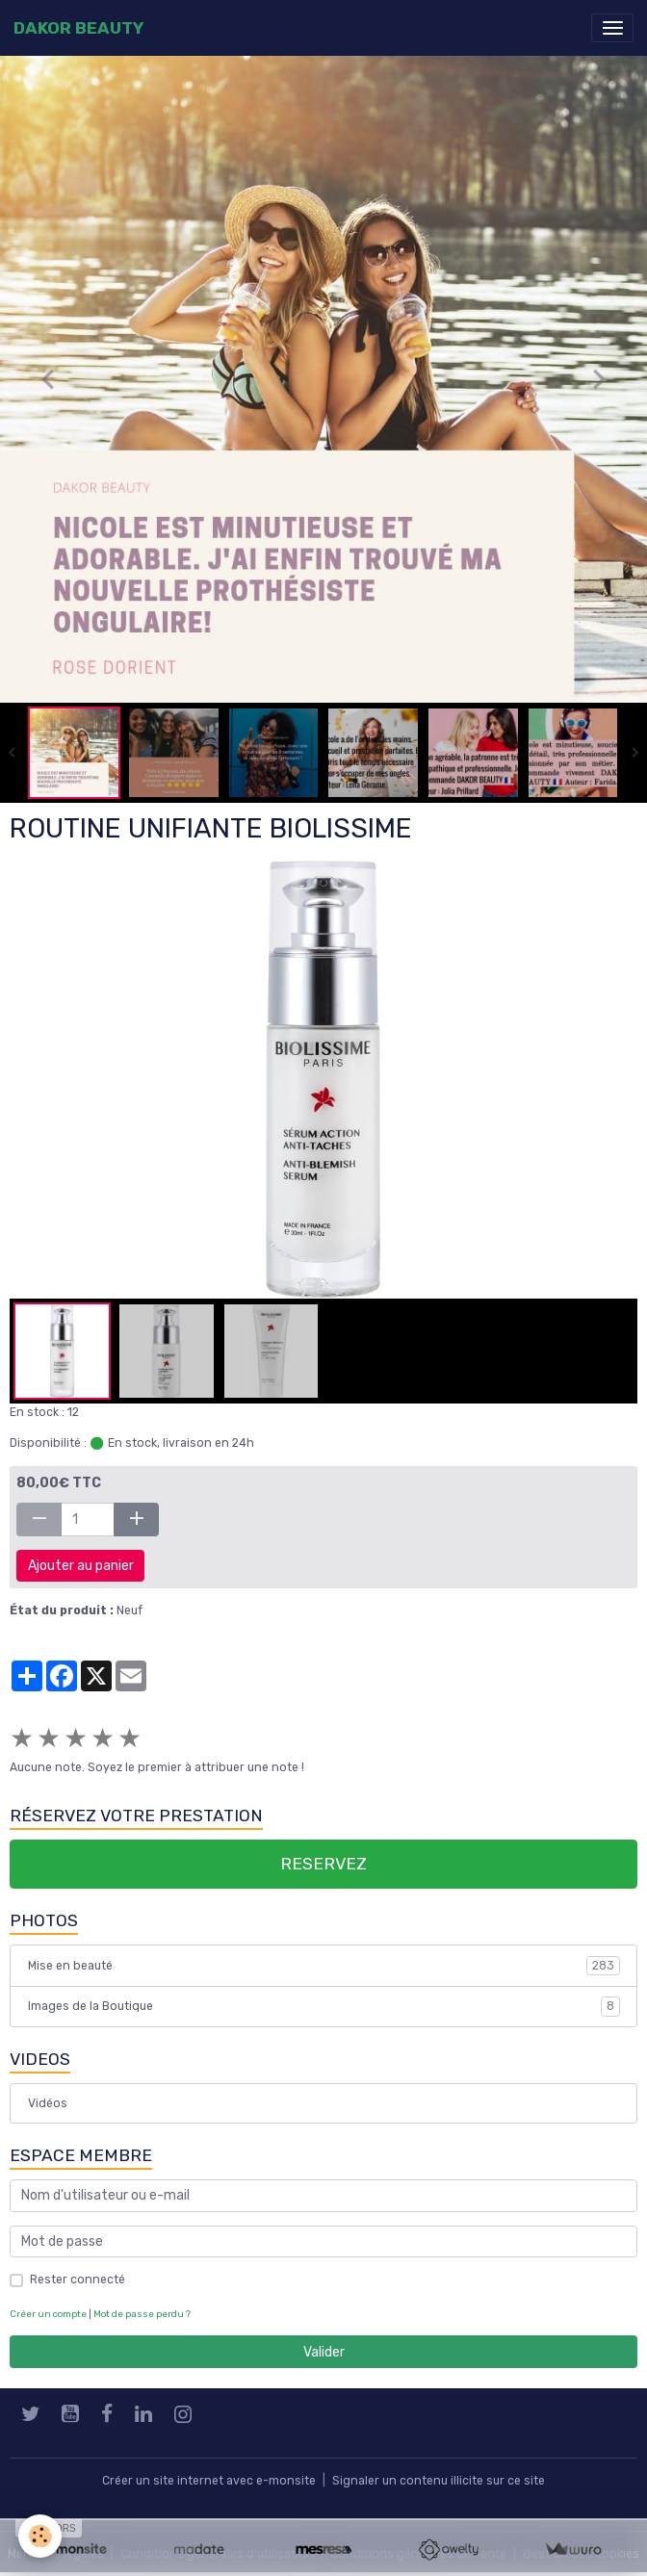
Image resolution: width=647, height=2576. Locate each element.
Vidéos (47, 2103)
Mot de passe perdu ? (142, 2313)
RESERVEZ (323, 1863)
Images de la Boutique (324, 2006)
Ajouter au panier (81, 1566)
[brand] (78, 27)
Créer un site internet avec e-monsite (209, 2480)
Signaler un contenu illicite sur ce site (438, 2480)
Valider (324, 2352)
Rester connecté (77, 2279)
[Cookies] (41, 2536)
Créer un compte (48, 2313)
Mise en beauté (324, 1965)
